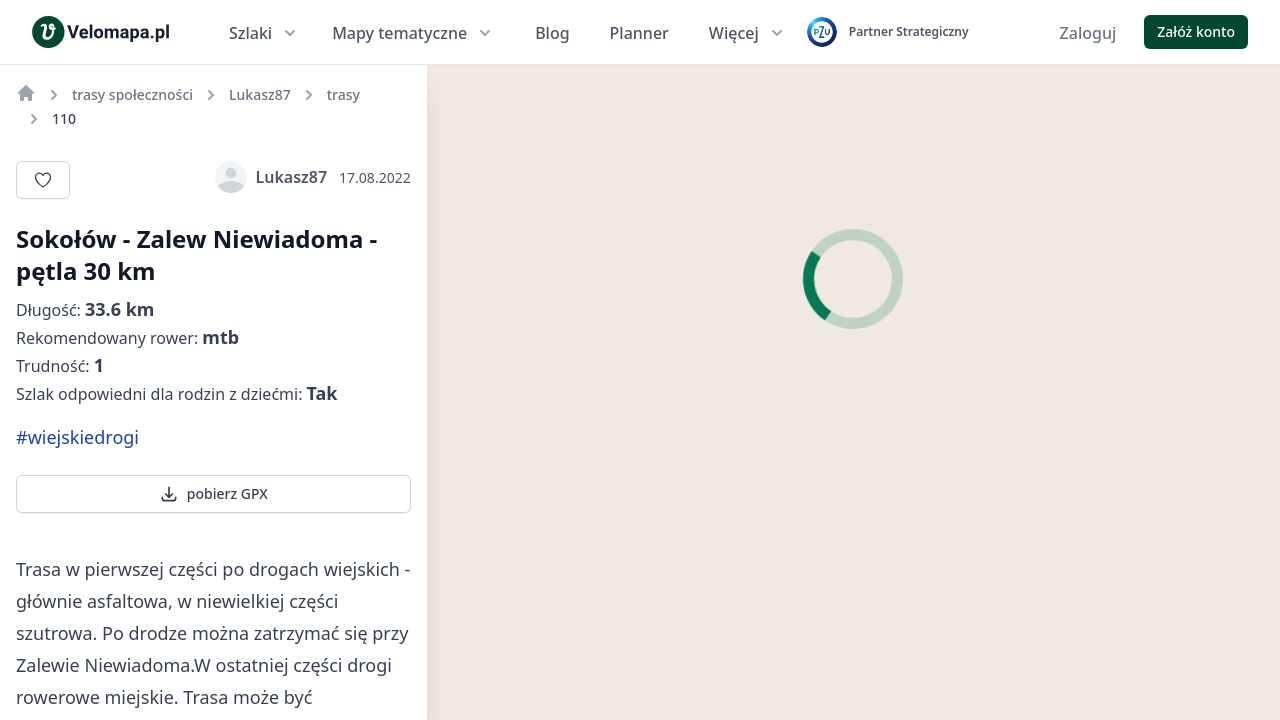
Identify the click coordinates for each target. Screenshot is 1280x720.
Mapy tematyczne (413, 33)
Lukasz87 (271, 177)
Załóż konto (1196, 31)
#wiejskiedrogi (77, 437)
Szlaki (264, 33)
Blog (552, 33)
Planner (639, 33)
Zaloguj (1088, 33)
